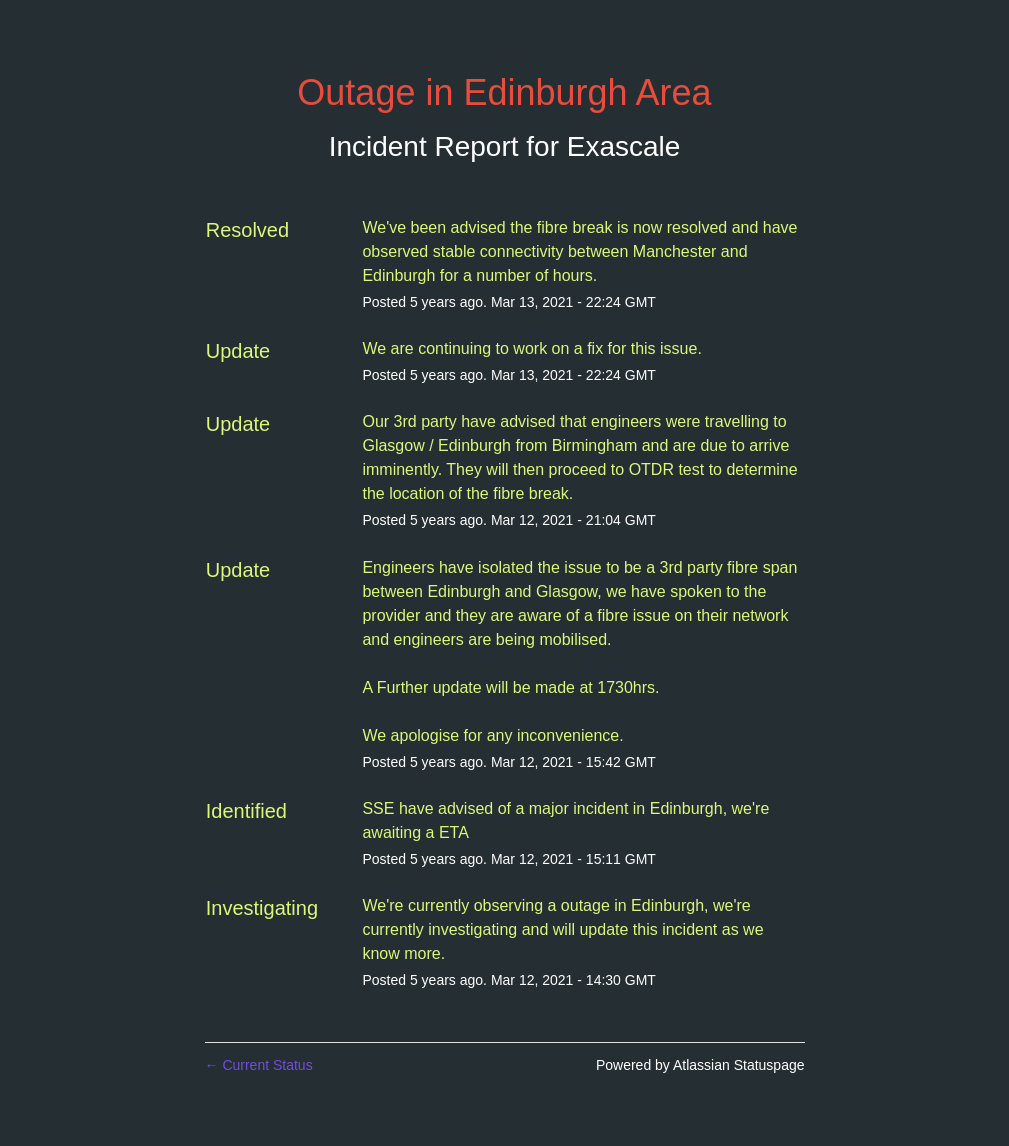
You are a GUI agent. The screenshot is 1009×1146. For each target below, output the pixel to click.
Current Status (259, 1065)
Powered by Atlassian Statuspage (700, 1065)
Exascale (624, 146)
